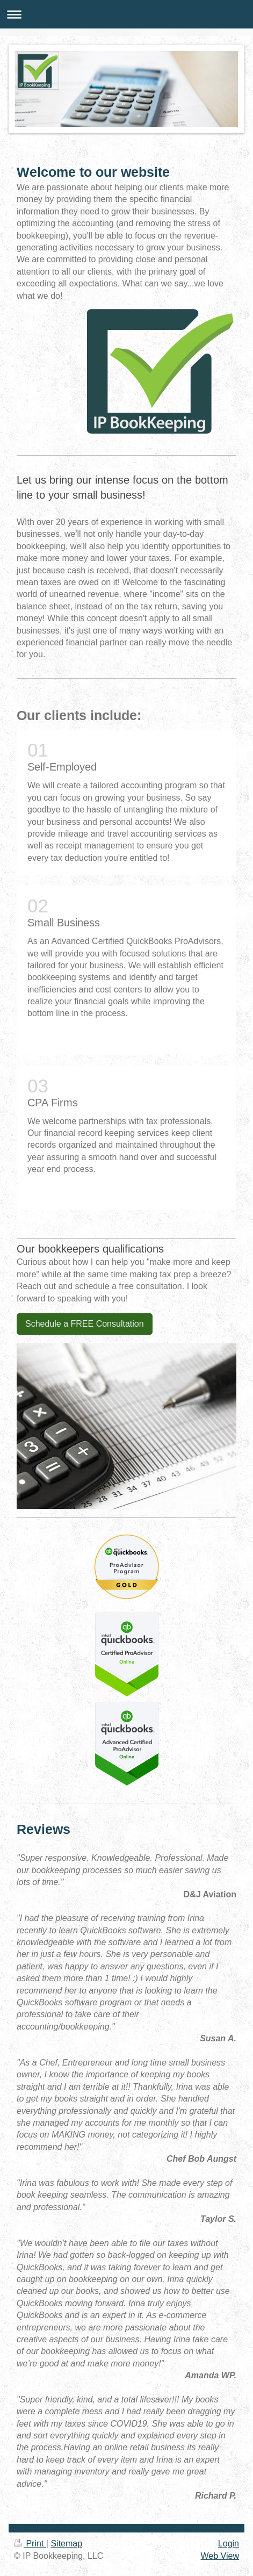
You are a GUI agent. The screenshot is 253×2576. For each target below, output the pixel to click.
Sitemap (66, 2543)
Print (30, 2543)
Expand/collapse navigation (126, 14)
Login (228, 2543)
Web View (220, 2555)
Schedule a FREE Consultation (84, 1323)
